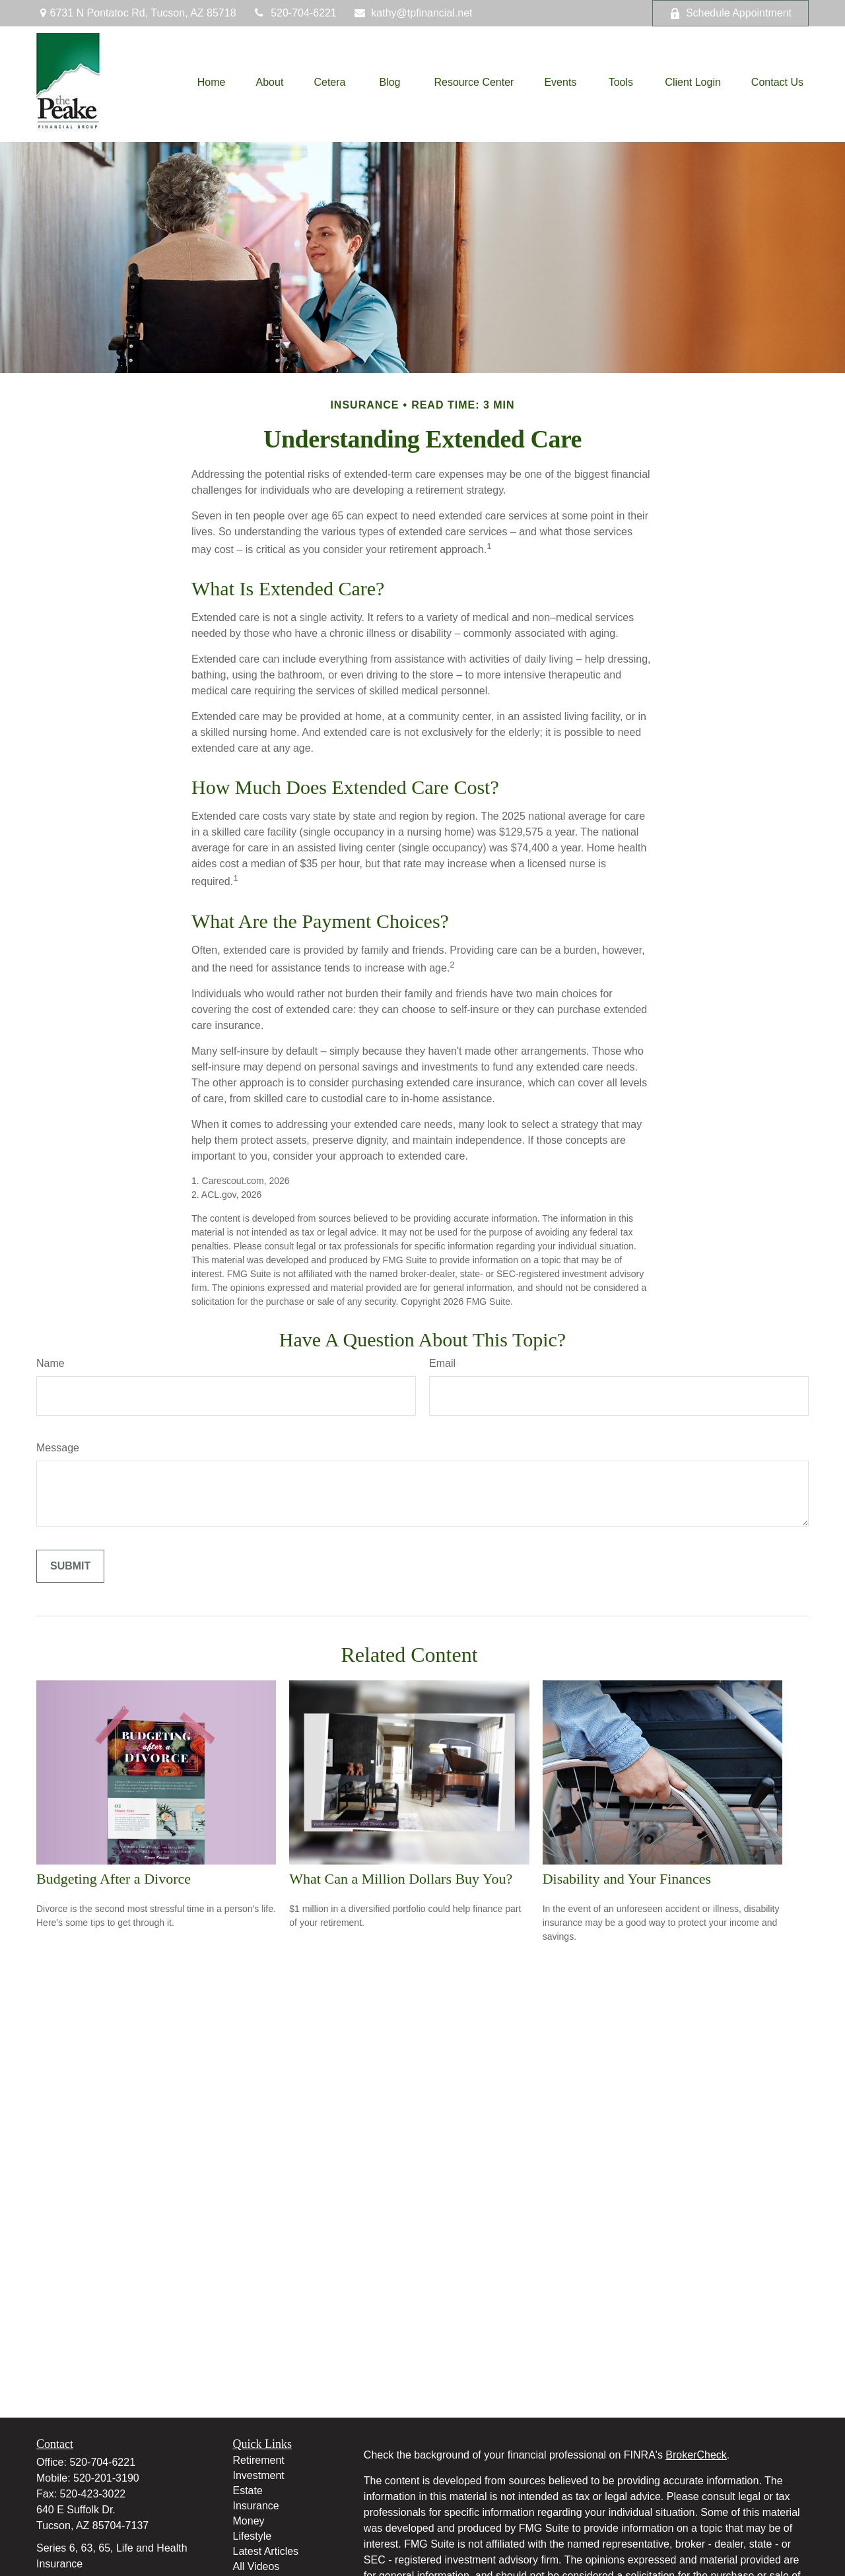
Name (50, 1363)
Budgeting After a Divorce (113, 1878)
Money (249, 2520)
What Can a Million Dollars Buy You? (400, 1878)
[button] (211, 82)
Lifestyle (252, 2536)
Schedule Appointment (730, 13)
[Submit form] (70, 1566)
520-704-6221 (295, 12)
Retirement (259, 2460)
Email (442, 1363)
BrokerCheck (695, 2454)
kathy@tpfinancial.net (413, 12)
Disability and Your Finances (627, 1878)
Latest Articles (266, 2551)
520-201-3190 (106, 2478)
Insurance (256, 2505)
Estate (248, 2490)
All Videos (256, 2566)
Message (57, 1447)
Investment (259, 2475)
